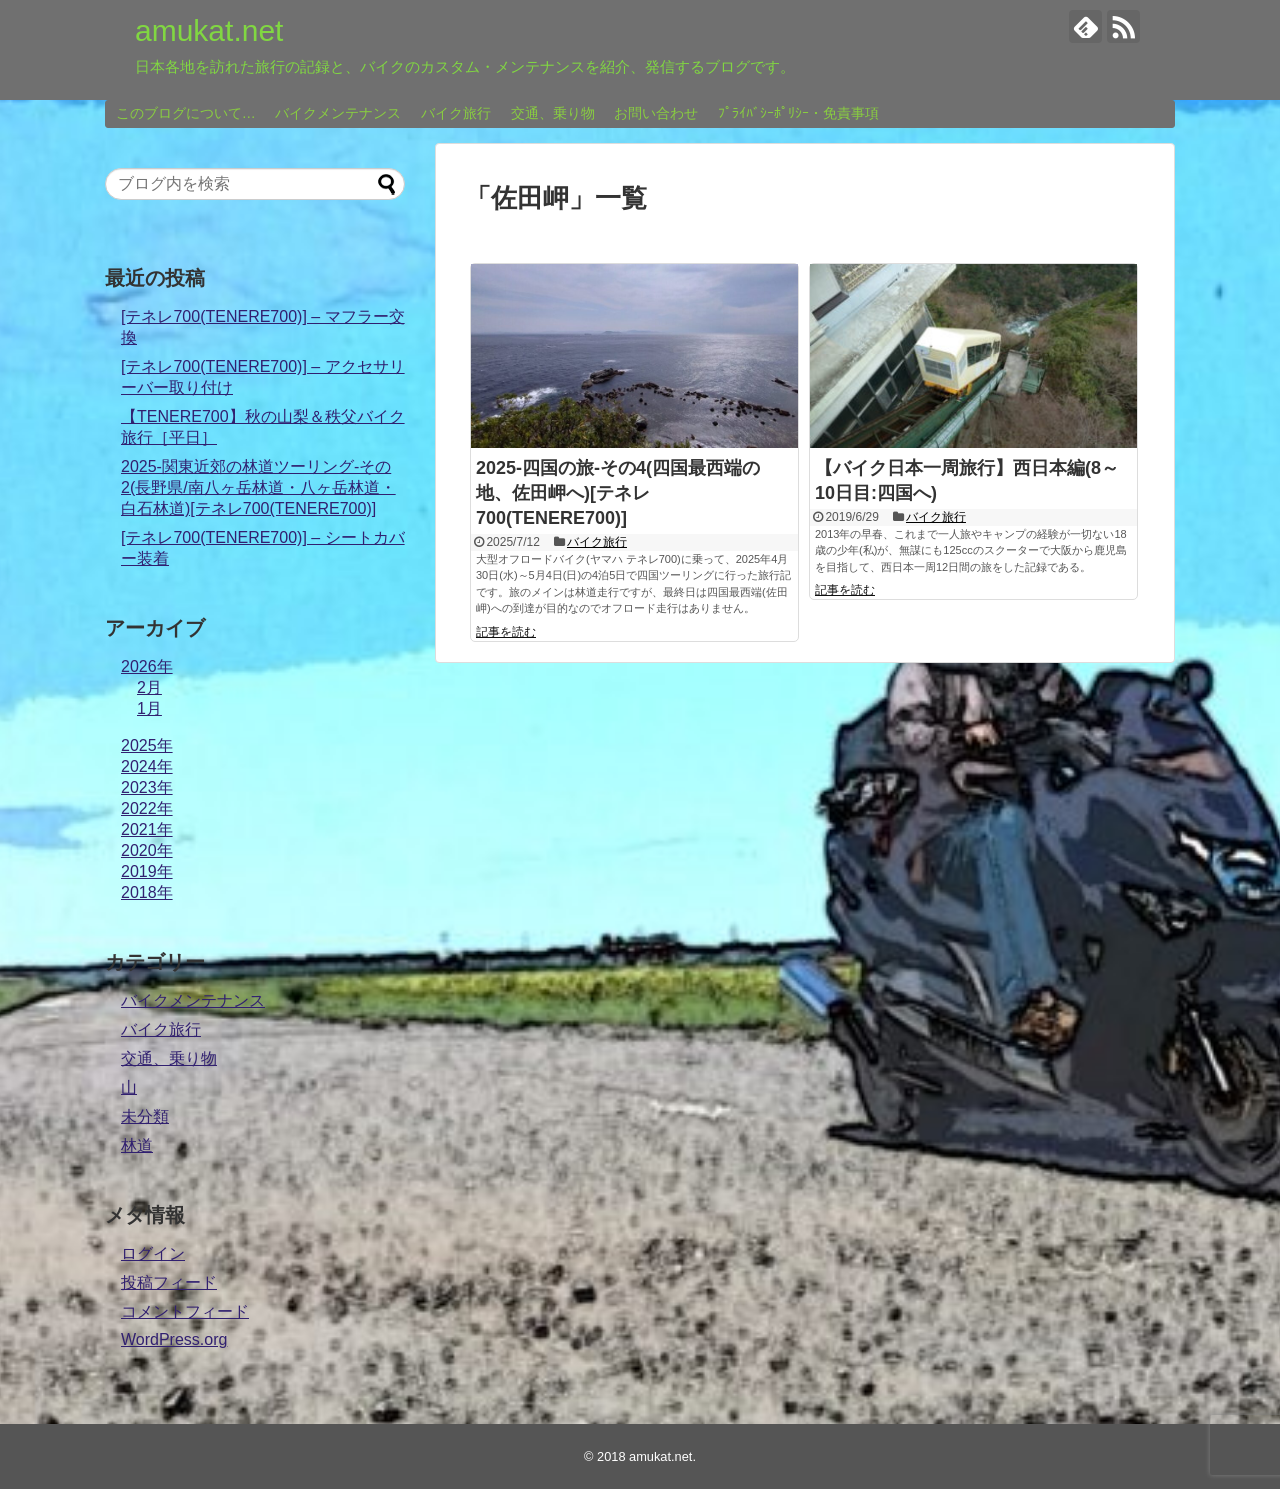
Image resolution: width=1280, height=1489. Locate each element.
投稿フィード (169, 1282)
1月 (149, 708)
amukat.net (209, 30)
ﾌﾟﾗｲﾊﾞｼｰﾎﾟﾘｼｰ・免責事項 (798, 113)
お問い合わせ (656, 113)
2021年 (147, 829)
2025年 (147, 745)
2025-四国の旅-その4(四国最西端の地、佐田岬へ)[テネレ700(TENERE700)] (618, 493)
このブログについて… (186, 113)
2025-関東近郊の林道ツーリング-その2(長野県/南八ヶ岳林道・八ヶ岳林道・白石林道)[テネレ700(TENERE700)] (258, 487)
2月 (149, 687)
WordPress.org (174, 1339)
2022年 (147, 808)
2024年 (147, 766)
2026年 (147, 666)
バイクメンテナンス (338, 113)
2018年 (147, 892)
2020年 (147, 850)
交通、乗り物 (553, 113)
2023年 (147, 787)
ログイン (153, 1253)
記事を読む (506, 632)
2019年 (147, 871)
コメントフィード (185, 1311)
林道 (137, 1145)
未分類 (145, 1116)
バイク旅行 (456, 113)
